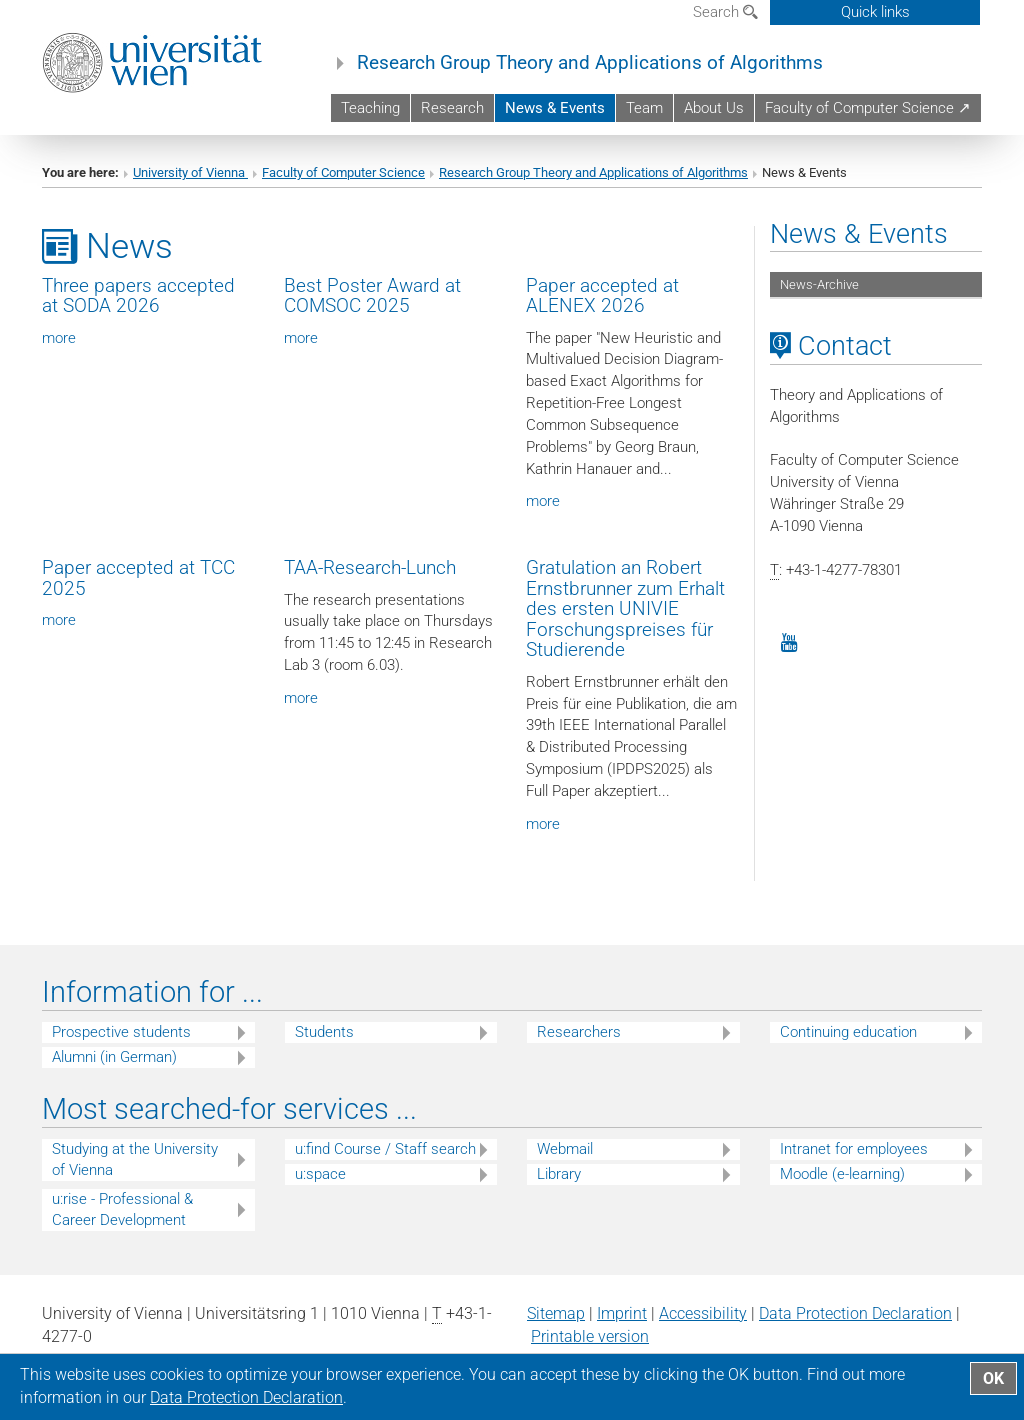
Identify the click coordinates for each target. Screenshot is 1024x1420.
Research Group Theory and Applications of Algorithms (590, 63)
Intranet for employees (854, 1149)
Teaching (370, 108)
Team (644, 108)
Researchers (579, 1032)
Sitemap (556, 1313)
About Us (714, 108)
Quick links (875, 12)
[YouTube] (789, 641)
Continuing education (848, 1032)
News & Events (555, 108)
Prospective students (121, 1032)
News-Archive (819, 284)
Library (559, 1174)
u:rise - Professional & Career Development (122, 1209)
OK (993, 1378)
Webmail (565, 1149)
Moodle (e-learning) (842, 1174)
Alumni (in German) (114, 1057)
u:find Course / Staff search (385, 1149)
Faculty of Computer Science (343, 172)
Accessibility (703, 1313)
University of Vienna (190, 172)
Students (324, 1032)
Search (725, 12)
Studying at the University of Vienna (135, 1159)
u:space (320, 1174)
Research (452, 108)
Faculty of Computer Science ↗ (868, 108)
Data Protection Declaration (855, 1313)
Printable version (590, 1336)
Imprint (622, 1313)
